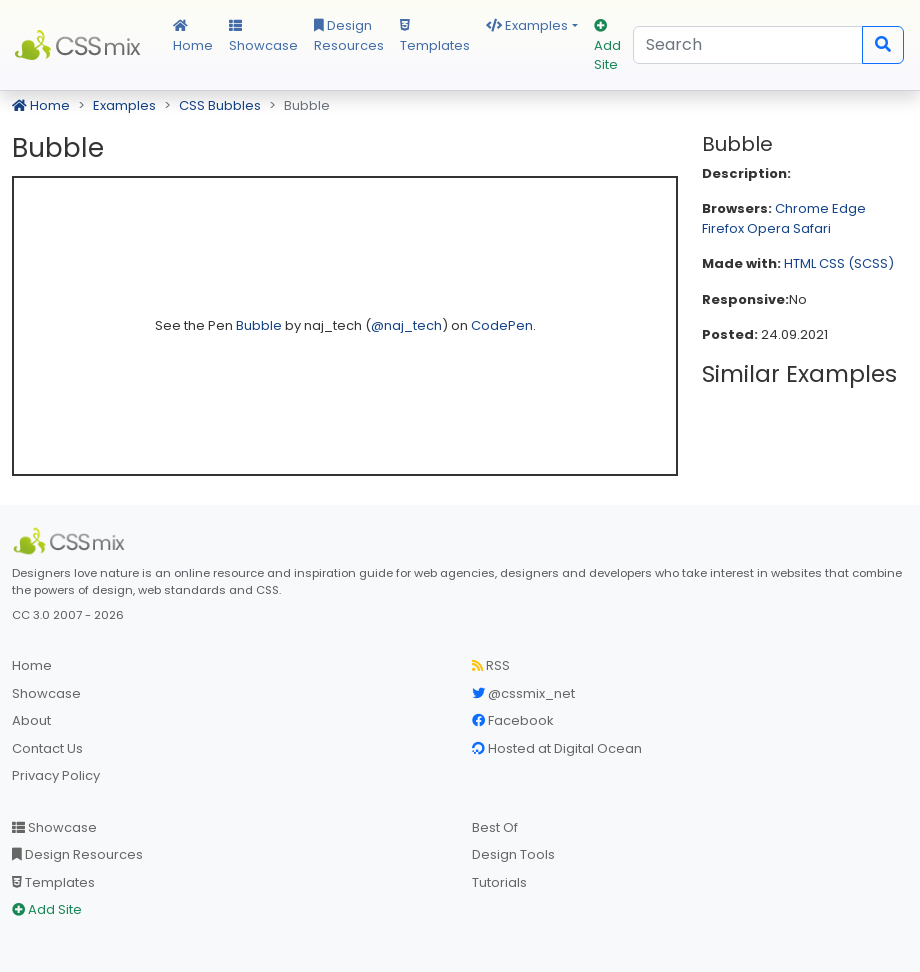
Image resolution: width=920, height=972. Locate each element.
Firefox (723, 228)
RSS (491, 665)
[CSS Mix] (72, 541)
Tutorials (499, 882)
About (31, 720)
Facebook (513, 720)
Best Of (495, 827)
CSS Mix (80, 45)
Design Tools (513, 854)
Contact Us (47, 748)
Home (193, 37)
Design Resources (349, 35)
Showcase (263, 37)
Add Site (607, 46)
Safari (812, 228)
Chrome (802, 208)
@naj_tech (406, 325)
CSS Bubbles (220, 105)
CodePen (502, 325)
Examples (527, 25)
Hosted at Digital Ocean (557, 748)
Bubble (260, 325)
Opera (768, 228)
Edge (849, 208)
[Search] (748, 45)
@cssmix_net (523, 693)
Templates (435, 37)
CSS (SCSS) (856, 263)
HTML (800, 263)
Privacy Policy (56, 775)
